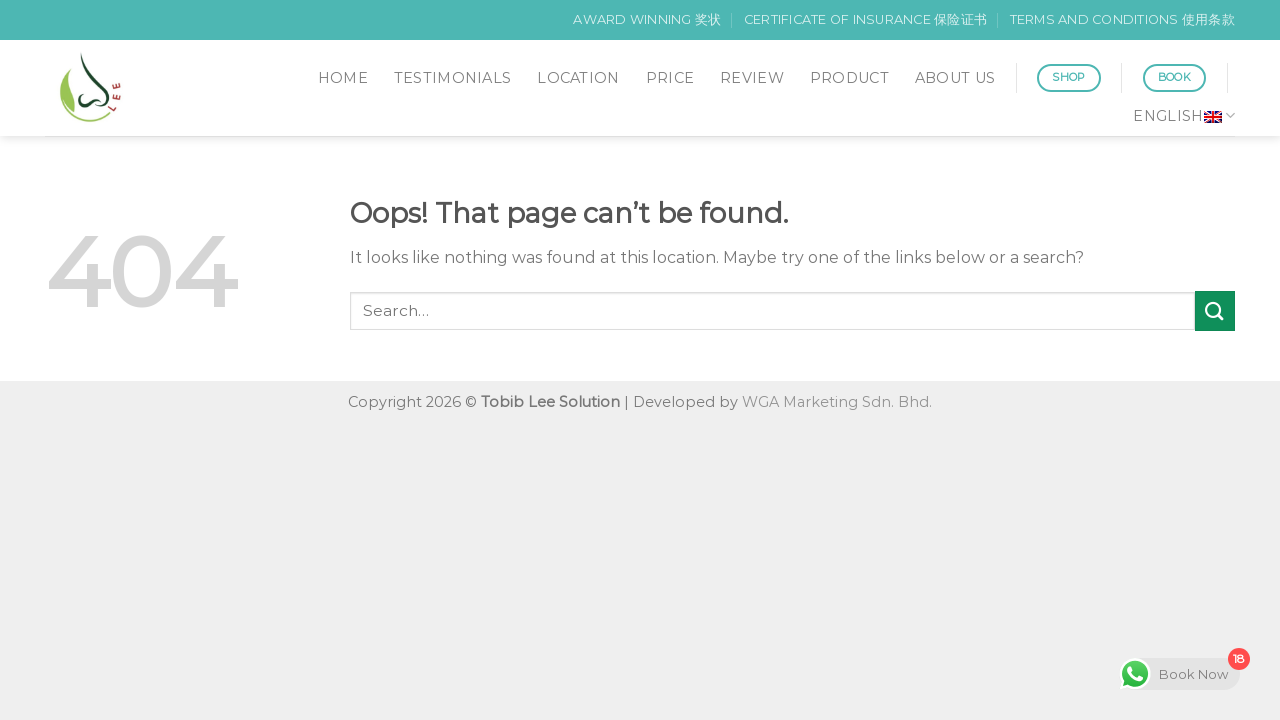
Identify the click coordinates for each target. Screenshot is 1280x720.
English (1184, 115)
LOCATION (578, 78)
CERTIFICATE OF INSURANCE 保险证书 (865, 19)
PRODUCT (849, 78)
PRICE (670, 78)
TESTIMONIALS (452, 78)
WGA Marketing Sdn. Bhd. (837, 402)
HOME (343, 78)
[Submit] (1215, 310)
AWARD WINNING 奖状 (647, 19)
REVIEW (752, 78)
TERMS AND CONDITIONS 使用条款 (1122, 19)
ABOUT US (955, 78)
